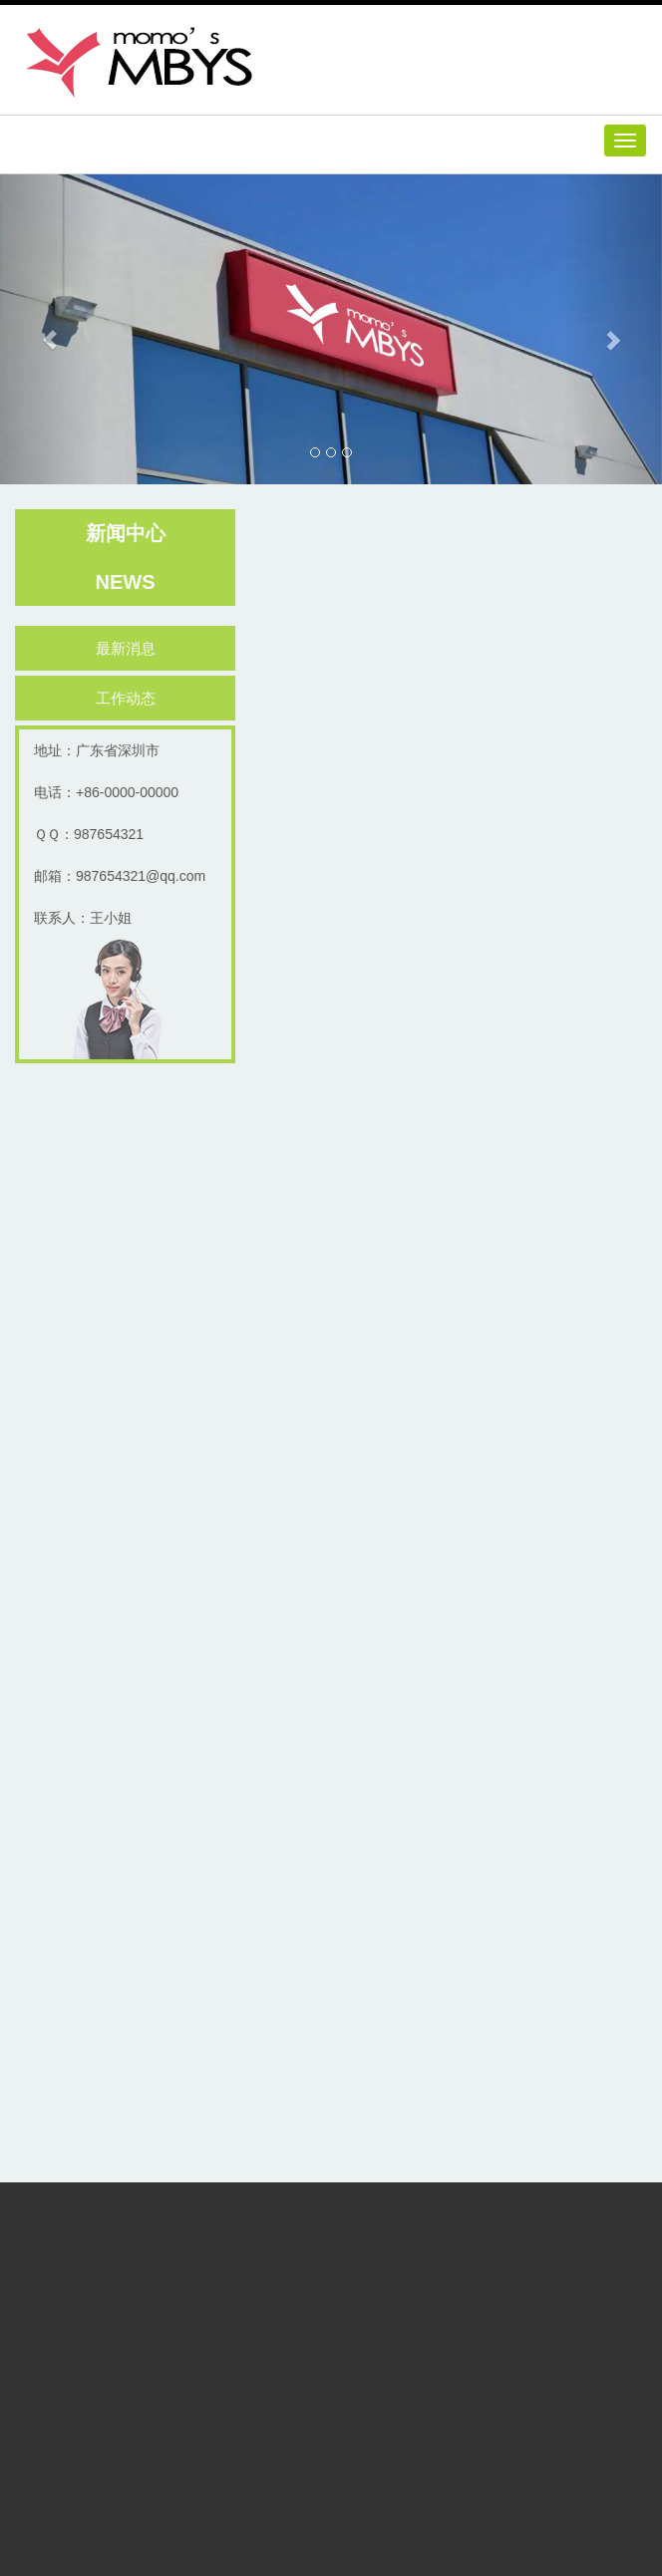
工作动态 (129, 698)
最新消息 (129, 648)
